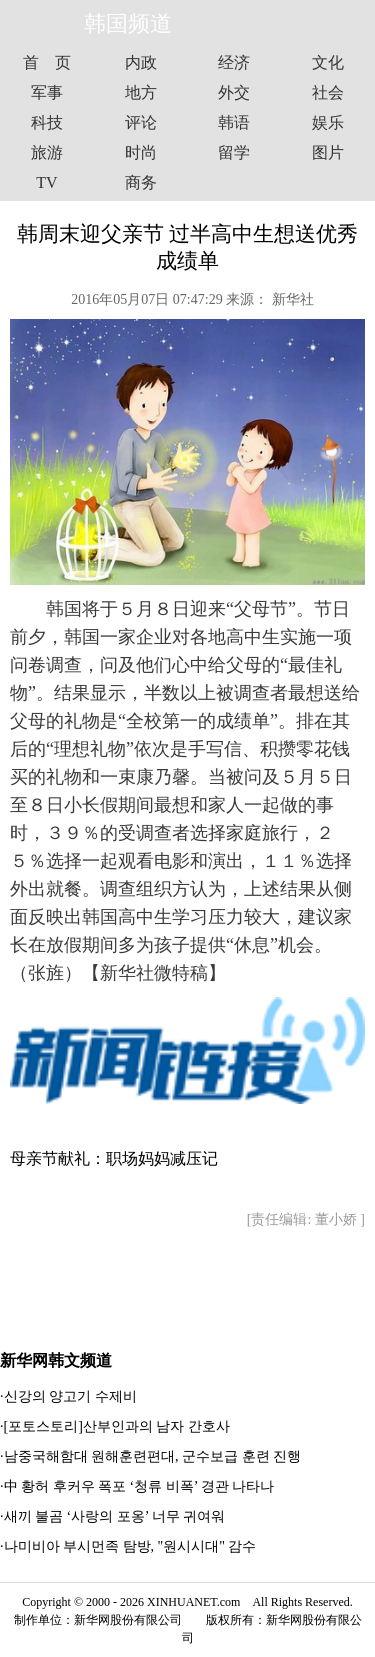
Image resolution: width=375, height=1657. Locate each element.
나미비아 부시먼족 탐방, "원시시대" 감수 (130, 1546)
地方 (141, 92)
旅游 (47, 152)
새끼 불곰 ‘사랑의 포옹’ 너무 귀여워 (115, 1516)
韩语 (234, 122)
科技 (47, 122)
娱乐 (328, 122)
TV (46, 182)
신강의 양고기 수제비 (70, 1396)
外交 (234, 92)
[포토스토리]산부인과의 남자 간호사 (117, 1426)
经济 (234, 62)
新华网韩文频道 (56, 1360)
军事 (47, 92)
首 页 (47, 62)
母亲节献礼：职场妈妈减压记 (114, 1158)
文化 (328, 62)
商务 (141, 182)
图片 (328, 152)
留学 (234, 152)
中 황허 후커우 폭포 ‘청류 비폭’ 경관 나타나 (139, 1486)
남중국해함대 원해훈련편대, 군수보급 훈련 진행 (153, 1456)
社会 (328, 92)
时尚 (141, 152)
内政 (141, 62)
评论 (141, 122)
